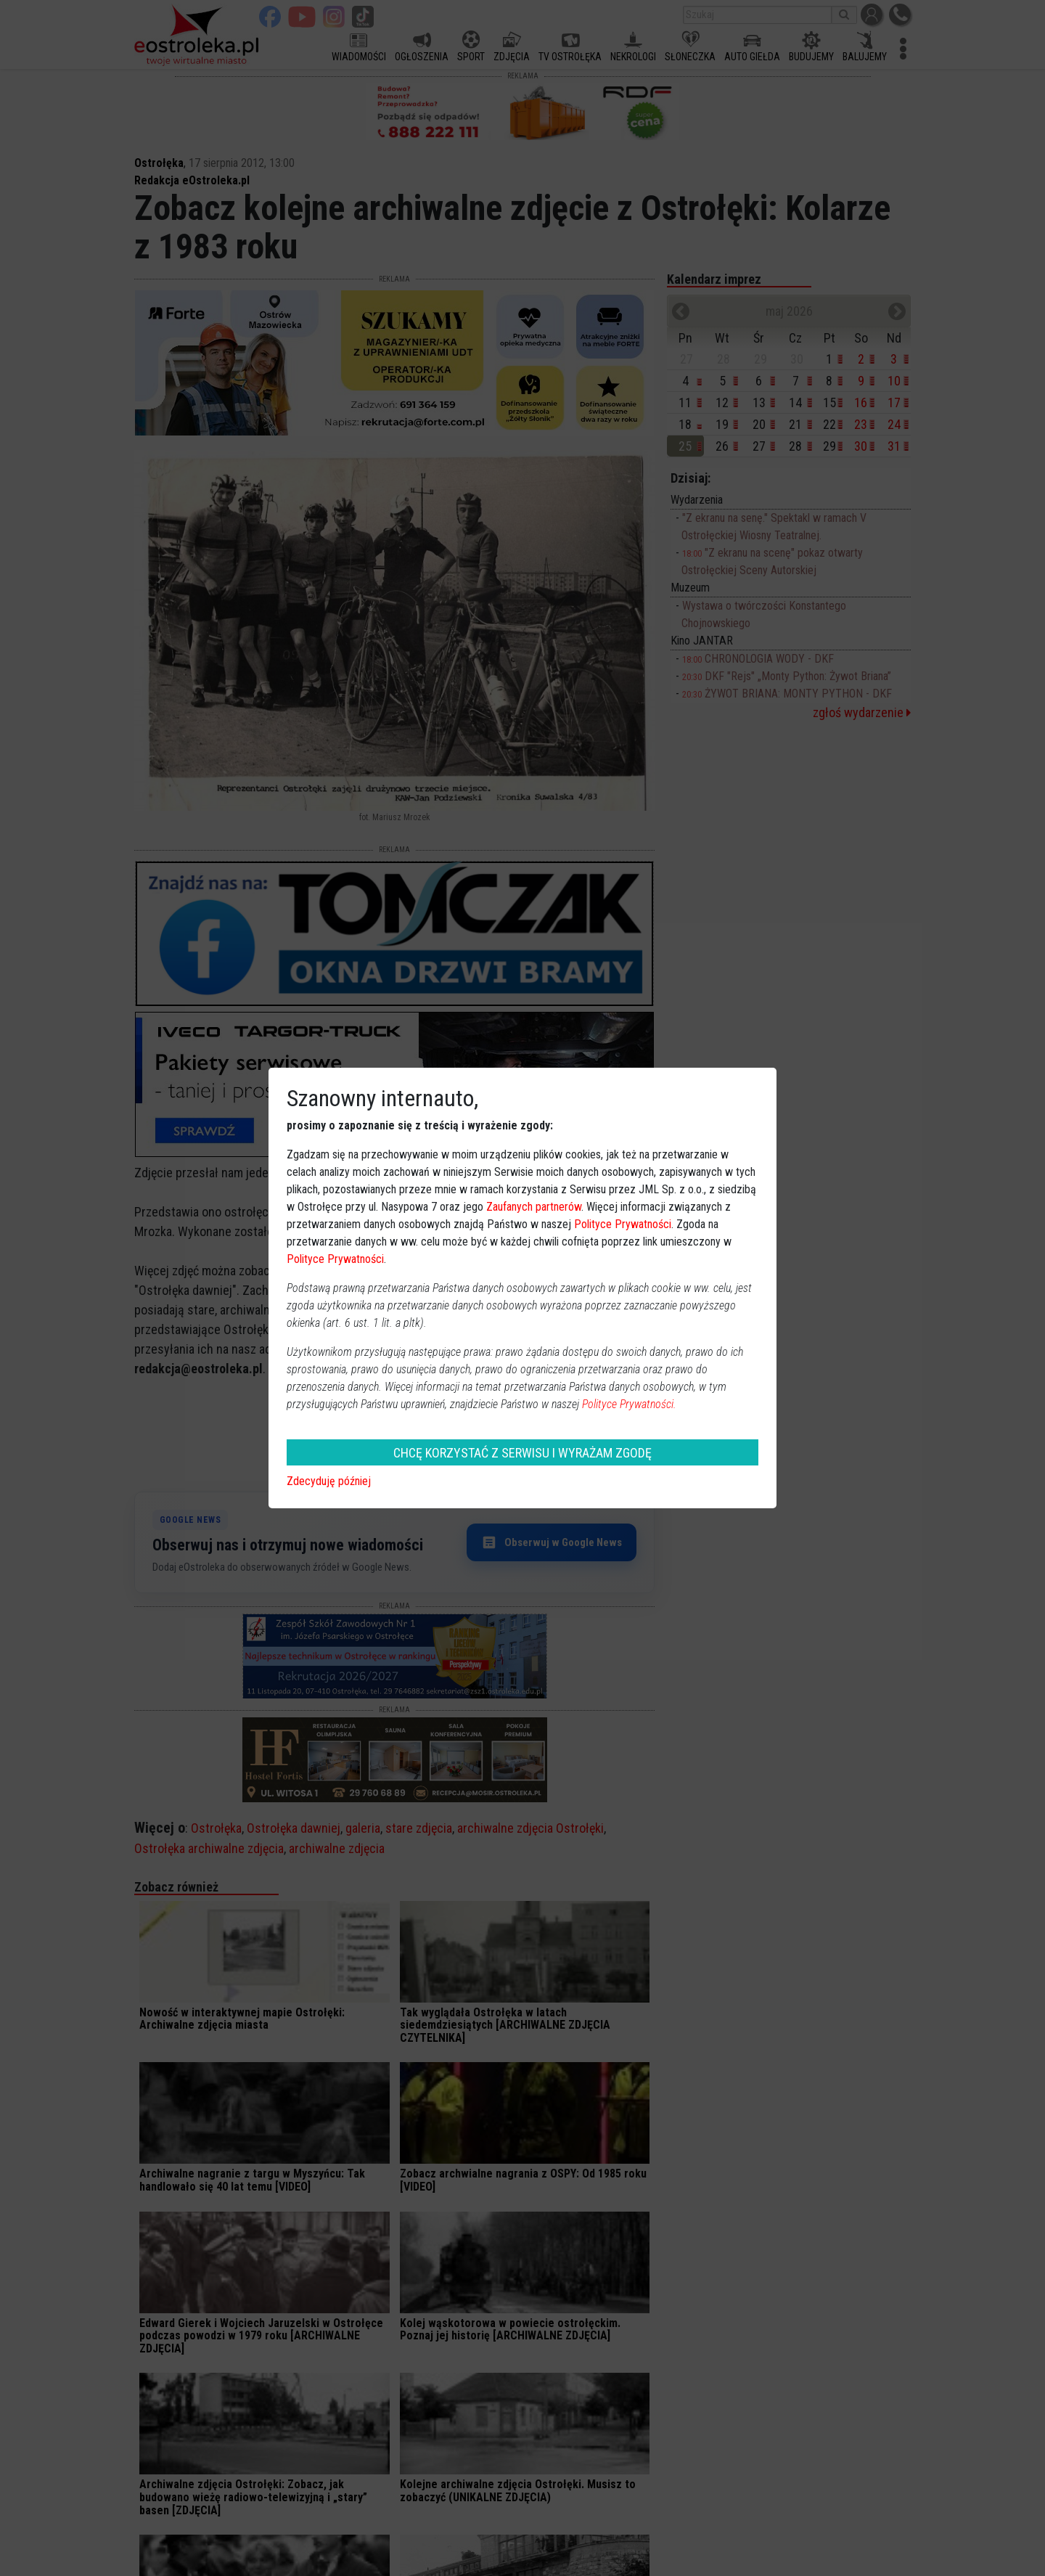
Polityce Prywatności (622, 1224)
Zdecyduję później (329, 1481)
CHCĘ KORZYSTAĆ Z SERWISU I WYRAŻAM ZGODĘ (522, 1452)
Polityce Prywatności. (629, 1404)
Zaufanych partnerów (533, 1207)
